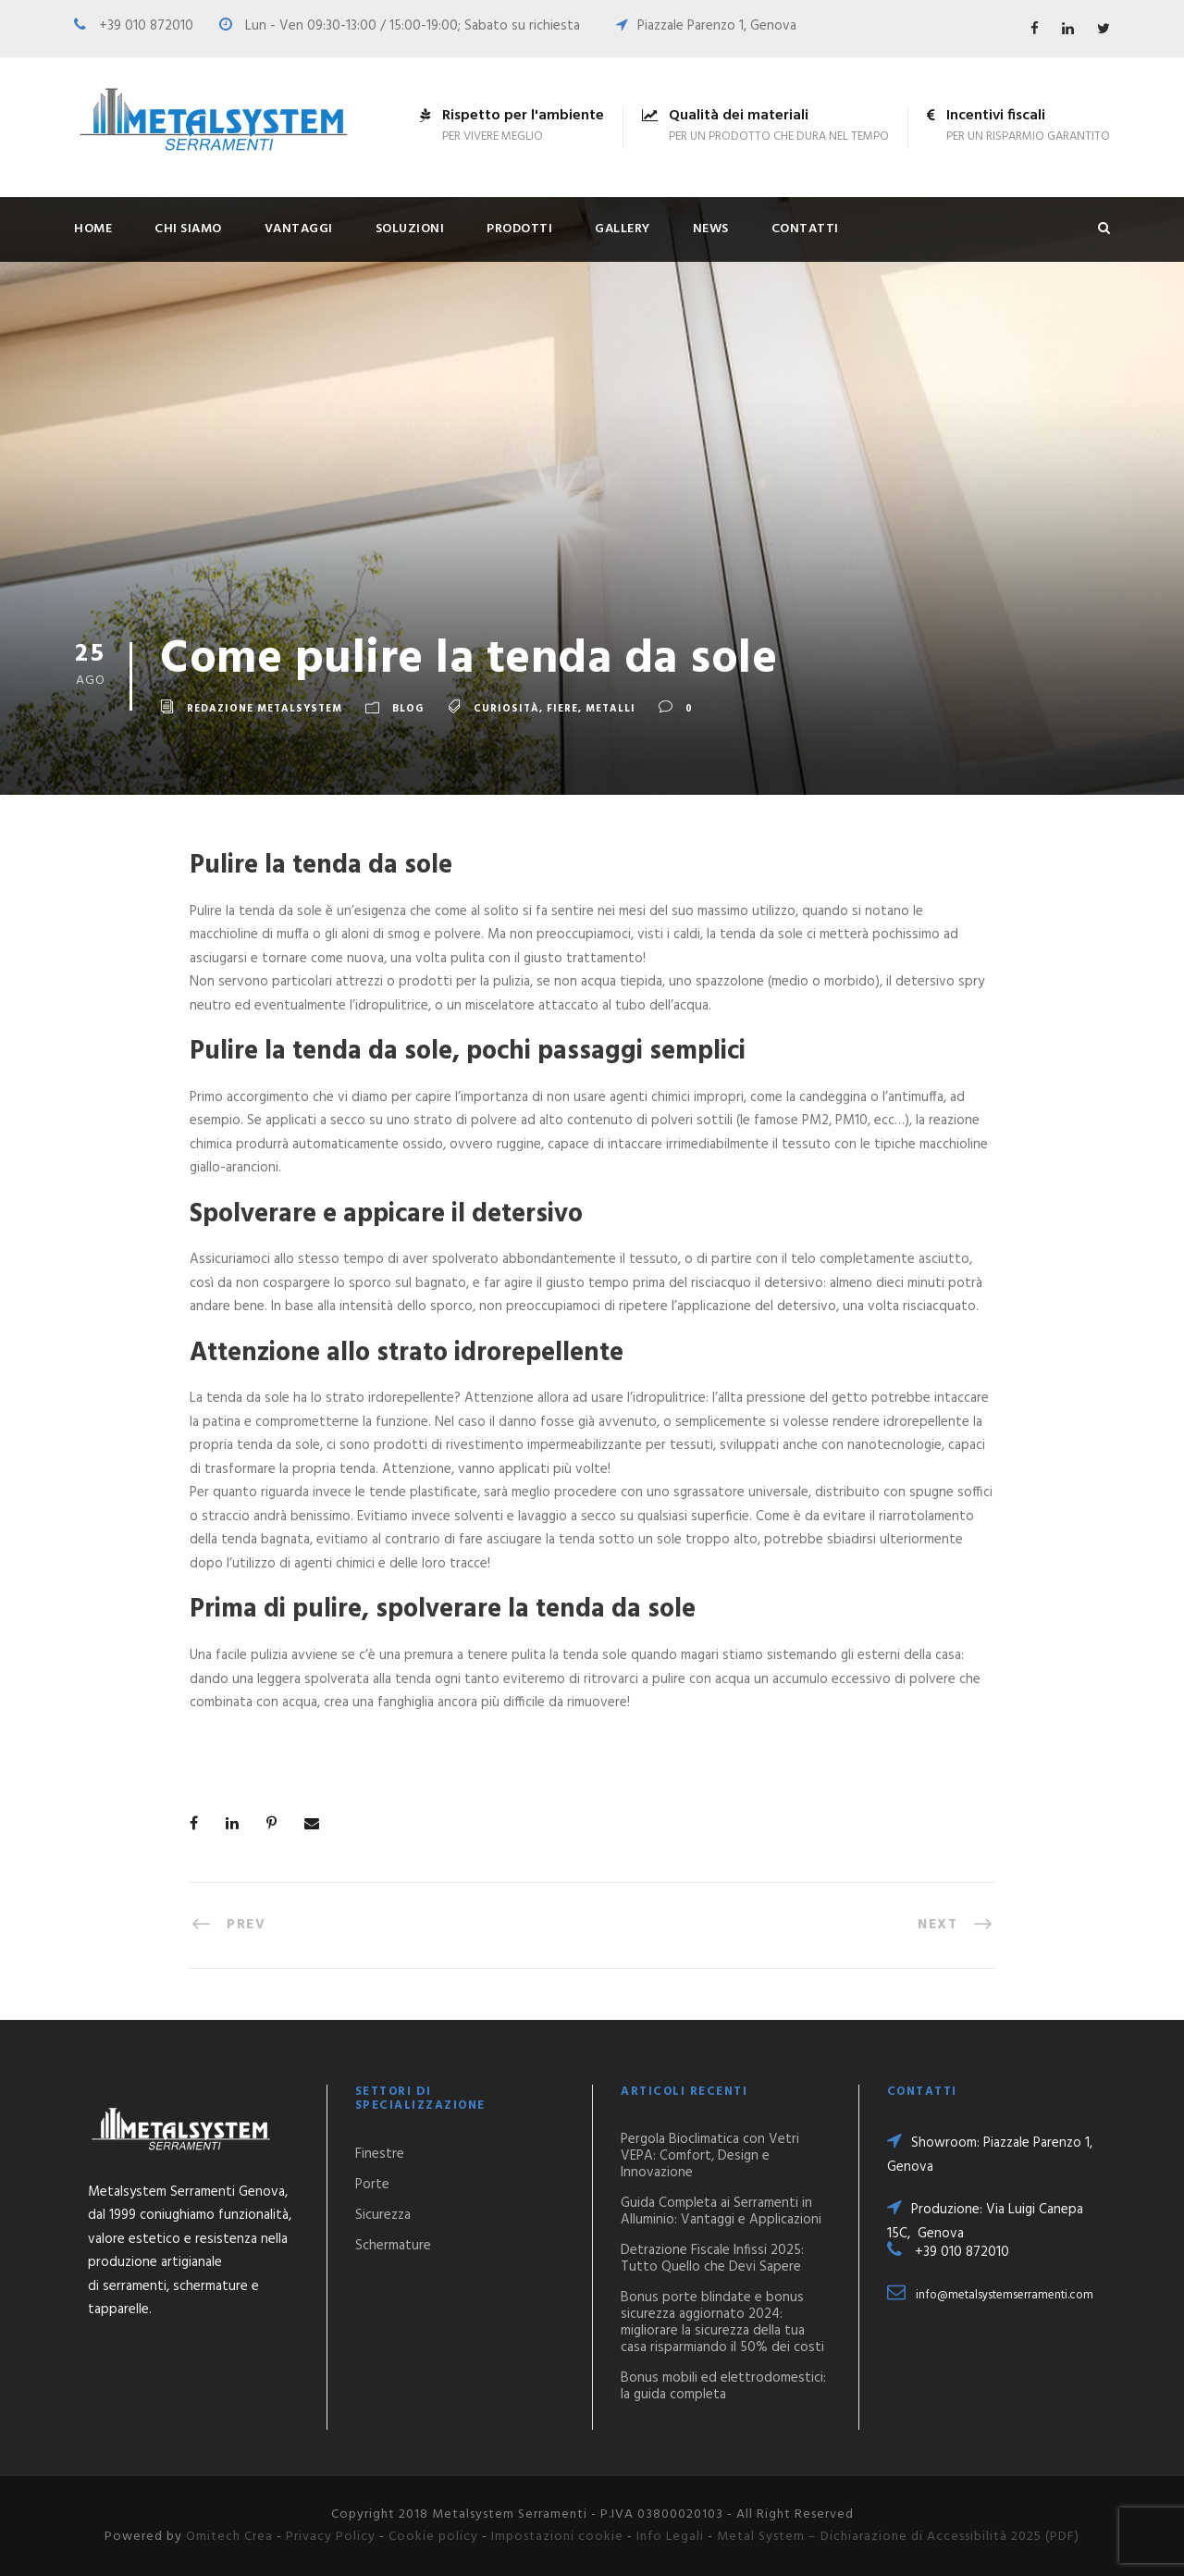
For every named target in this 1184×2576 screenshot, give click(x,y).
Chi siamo (188, 229)
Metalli (610, 709)
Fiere (562, 709)
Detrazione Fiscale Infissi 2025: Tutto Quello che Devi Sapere (712, 2258)
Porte (372, 2185)
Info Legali (670, 2536)
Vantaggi (299, 229)
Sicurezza (383, 2215)
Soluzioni (410, 229)
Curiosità (506, 709)
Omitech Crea (229, 2536)
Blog (408, 709)
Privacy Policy (331, 2536)
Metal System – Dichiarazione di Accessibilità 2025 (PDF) (898, 2536)
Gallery (622, 229)
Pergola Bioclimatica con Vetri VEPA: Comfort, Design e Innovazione (710, 2156)
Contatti (805, 229)
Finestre (379, 2154)
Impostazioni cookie (557, 2536)
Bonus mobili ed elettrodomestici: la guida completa (723, 2386)
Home (93, 229)
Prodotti (519, 229)
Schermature (393, 2246)
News (711, 229)
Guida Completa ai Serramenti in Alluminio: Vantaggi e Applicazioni (721, 2211)
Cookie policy (433, 2536)
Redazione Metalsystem (264, 709)
